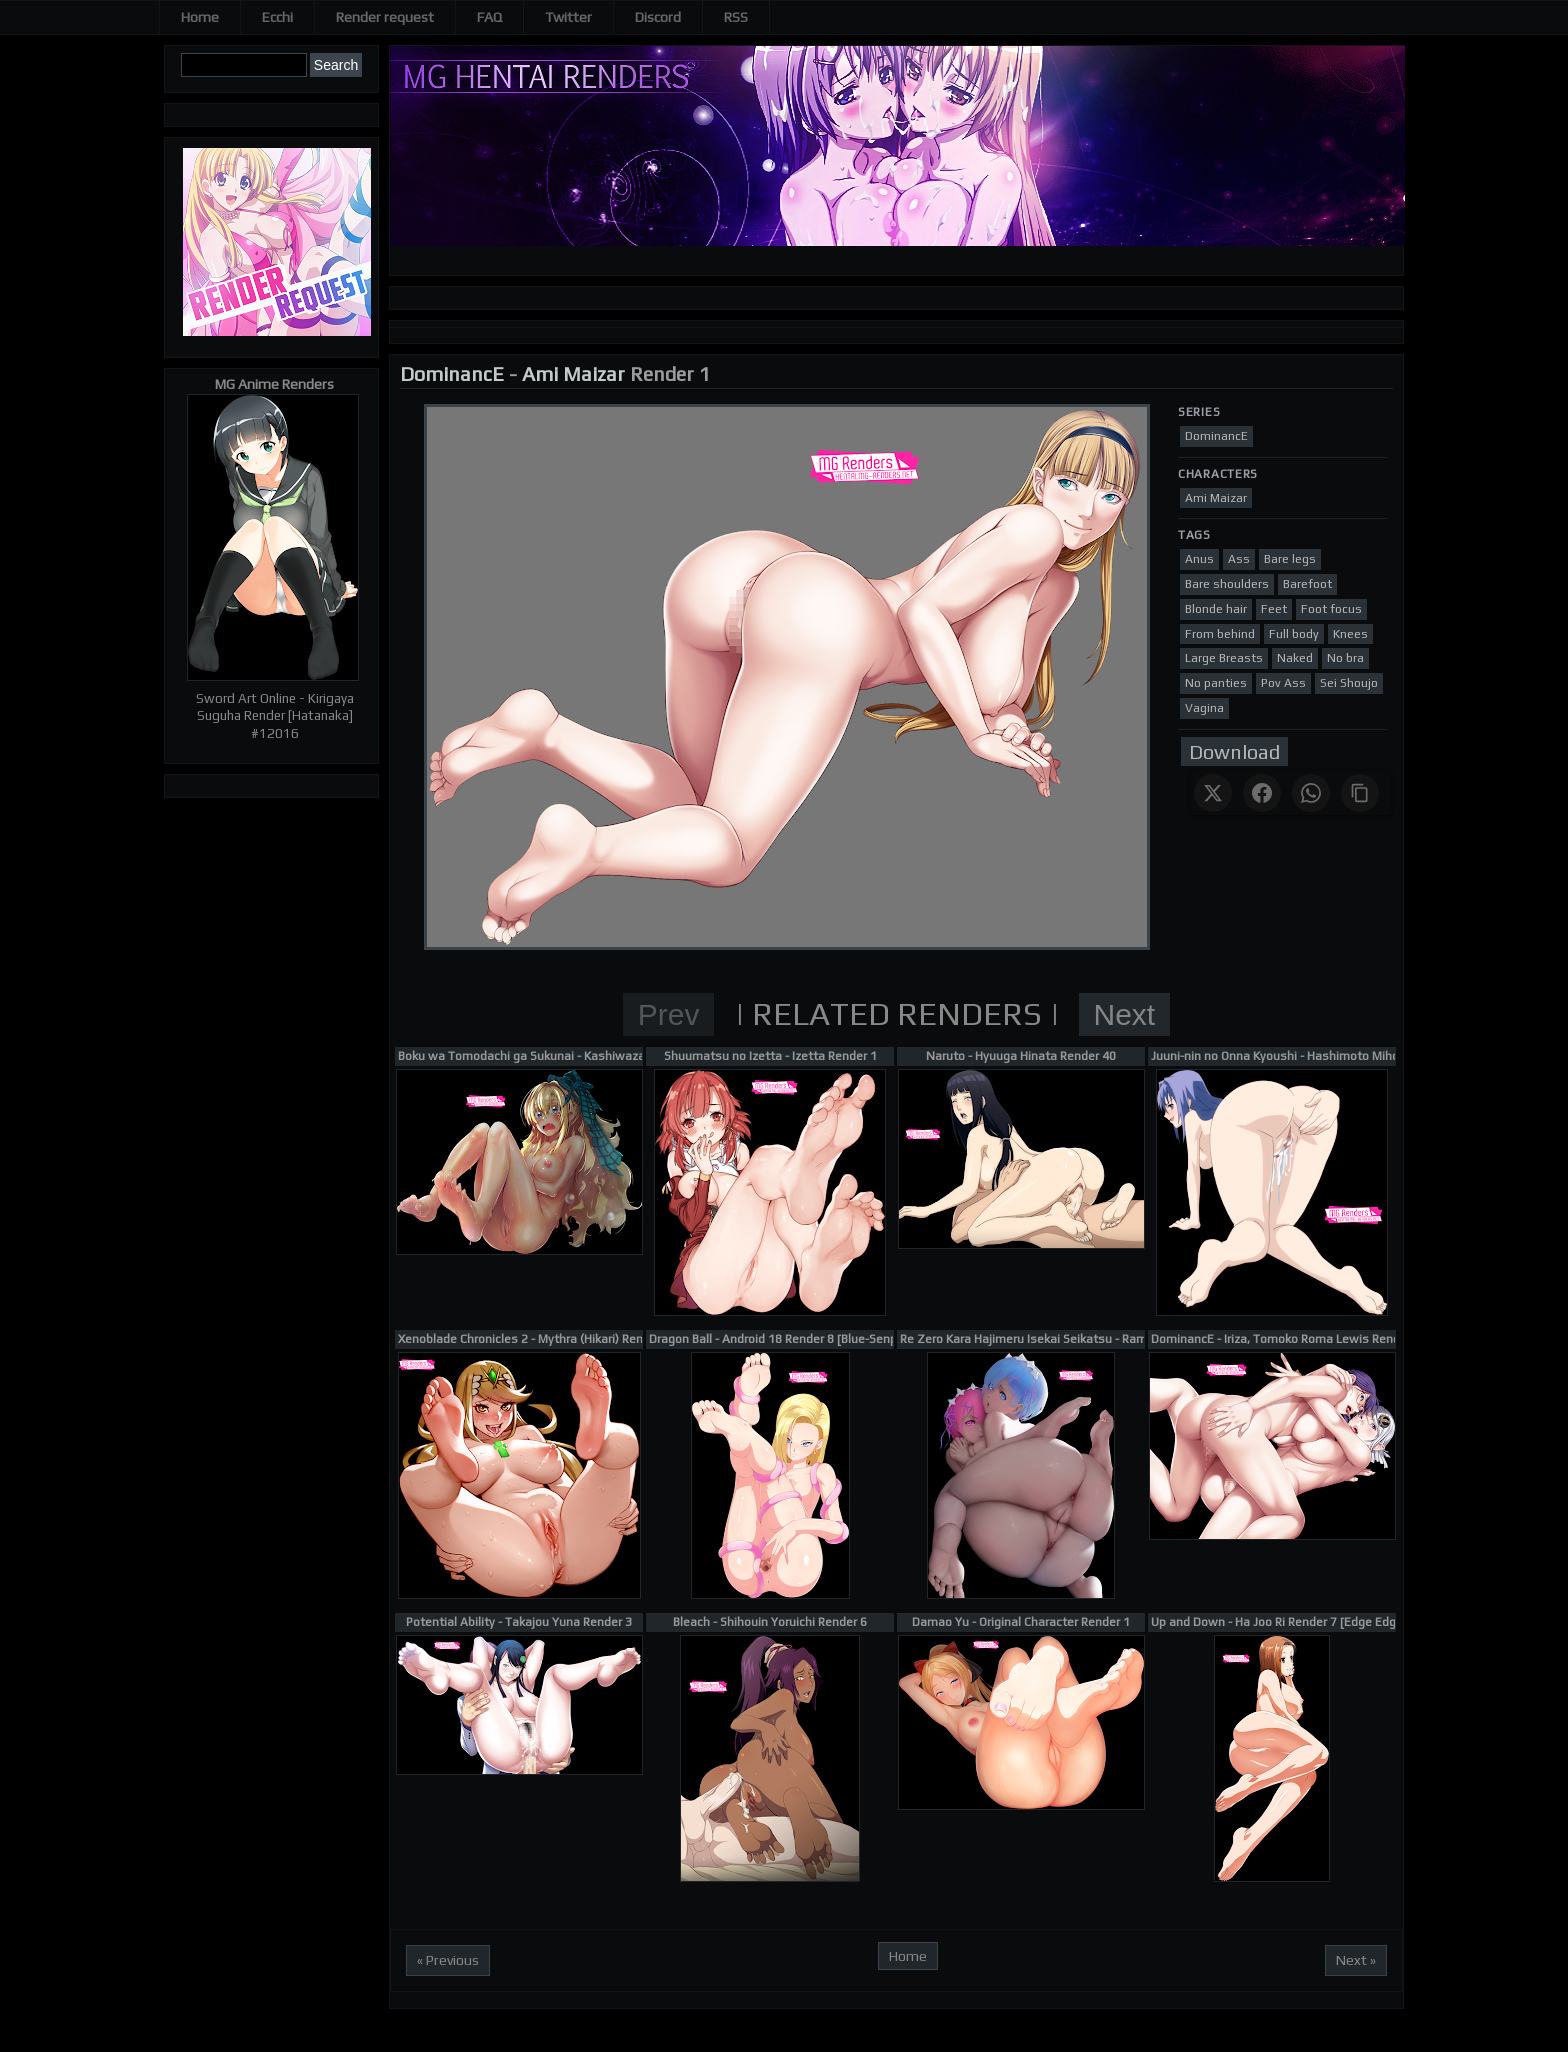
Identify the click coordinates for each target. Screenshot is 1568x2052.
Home (200, 17)
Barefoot (1307, 584)
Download (1234, 751)
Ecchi (277, 17)
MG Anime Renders (274, 384)
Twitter (568, 17)
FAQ (489, 17)
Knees (1350, 634)
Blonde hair (1216, 609)
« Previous (448, 1960)
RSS (736, 17)
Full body (1294, 634)
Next (1125, 1014)
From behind (1220, 634)
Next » (1356, 1960)
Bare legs (1290, 559)
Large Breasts (1224, 658)
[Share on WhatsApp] (1311, 793)
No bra (1345, 658)
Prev (669, 1014)
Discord (658, 17)
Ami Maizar (573, 373)
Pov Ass (1283, 683)
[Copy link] (1360, 793)
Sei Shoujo (1349, 683)
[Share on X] (1213, 793)
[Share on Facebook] (1262, 793)
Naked (1295, 658)
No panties (1216, 683)
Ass (1239, 559)
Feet (1274, 609)
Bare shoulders (1227, 584)
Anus (1199, 559)
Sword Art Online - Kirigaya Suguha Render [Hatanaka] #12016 (275, 716)
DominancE (452, 373)
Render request (385, 17)
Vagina (1204, 708)
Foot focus (1331, 609)
